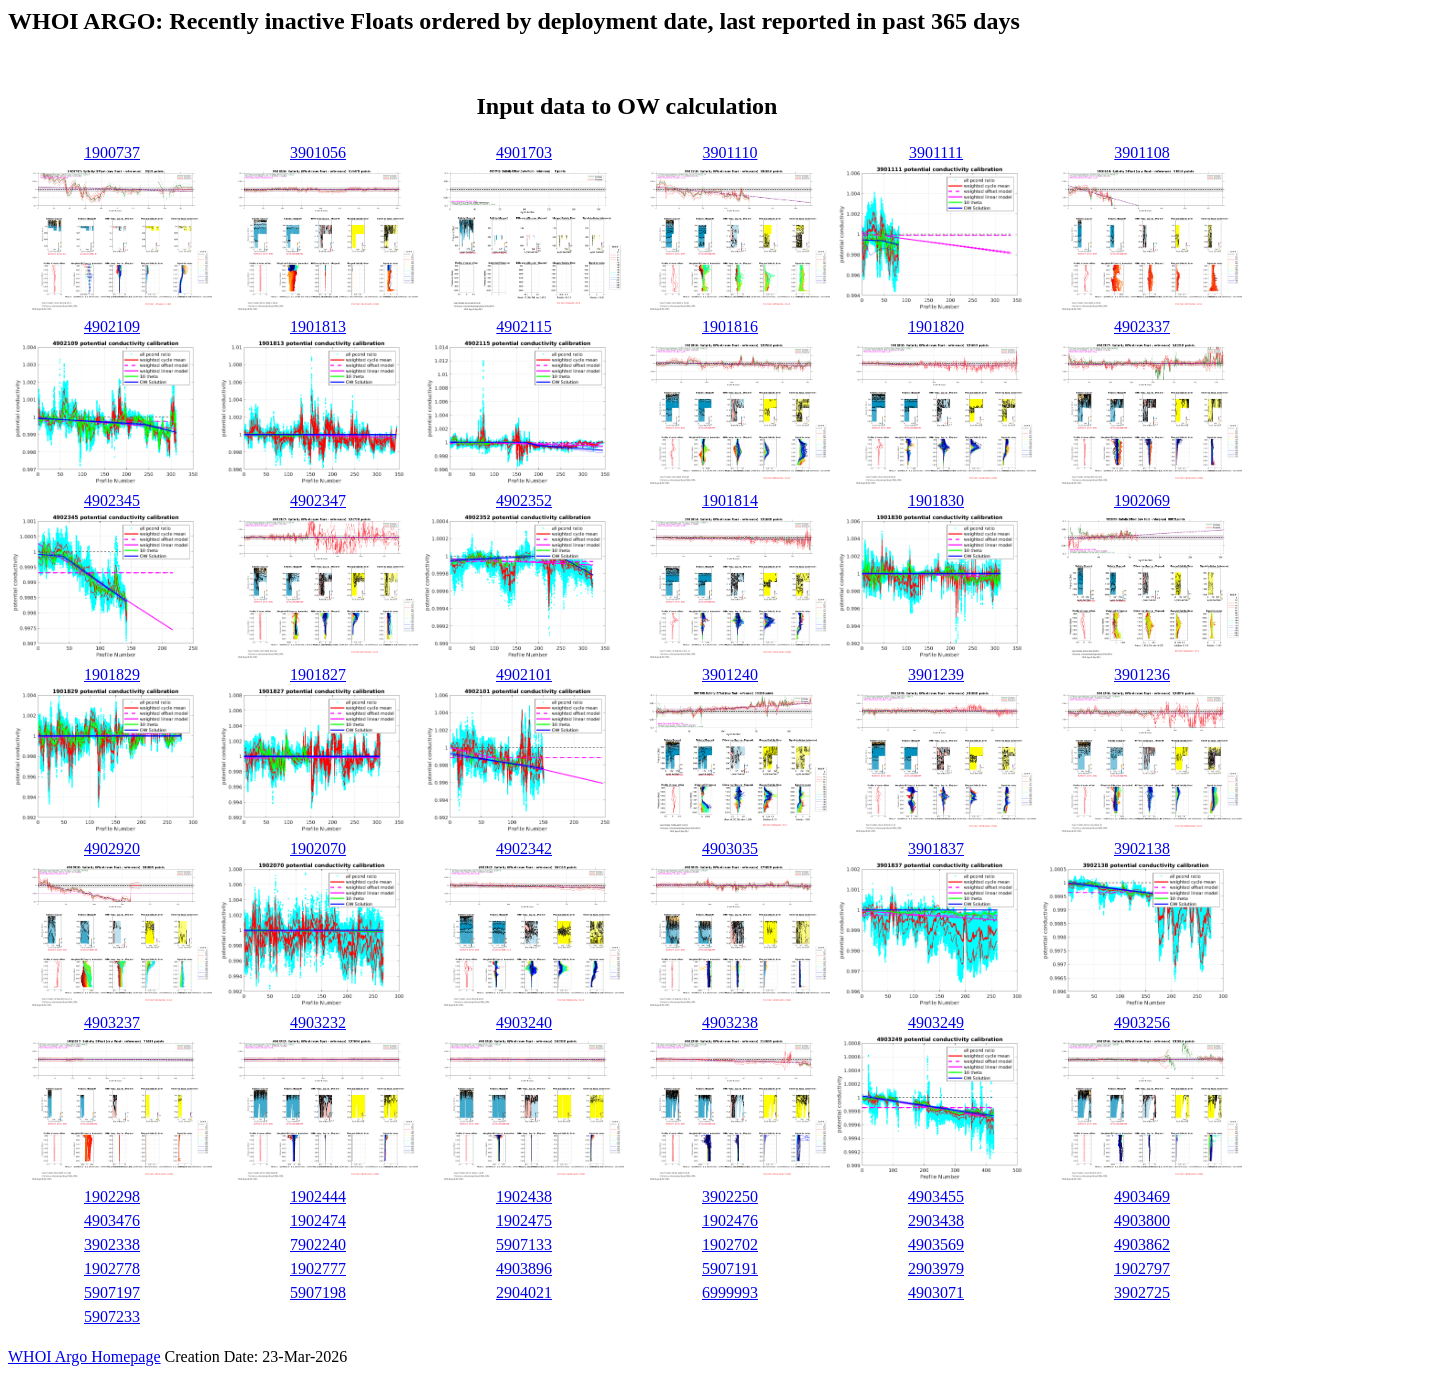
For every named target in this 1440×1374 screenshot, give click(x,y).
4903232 (318, 1022)
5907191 (730, 1268)
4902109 (112, 326)
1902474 (318, 1220)
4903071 (936, 1292)
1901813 (318, 326)
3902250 (730, 1196)
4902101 (524, 674)
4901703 (524, 152)
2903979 (936, 1268)
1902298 (112, 1196)
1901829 (112, 674)
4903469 (1142, 1196)
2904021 (524, 1292)
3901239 (936, 674)
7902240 (318, 1244)
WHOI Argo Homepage (84, 1356)
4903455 (936, 1196)
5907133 (524, 1244)
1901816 (730, 326)
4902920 (112, 848)
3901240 (730, 674)
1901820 (936, 326)
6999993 (730, 1292)
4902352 (524, 500)
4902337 (1142, 326)
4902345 (112, 500)
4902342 (524, 848)
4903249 (936, 1022)
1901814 (730, 500)
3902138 (1142, 848)
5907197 (112, 1292)
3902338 (112, 1244)
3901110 (730, 152)
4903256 (1142, 1022)
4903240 (524, 1022)
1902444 (318, 1196)
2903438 (936, 1220)
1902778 (112, 1268)
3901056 (318, 152)
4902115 (523, 326)
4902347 (318, 500)
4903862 (1142, 1244)
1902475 (524, 1220)
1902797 (1142, 1268)
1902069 (1142, 500)
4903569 (936, 1244)
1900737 (112, 152)
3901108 (1141, 152)
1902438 (524, 1196)
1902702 (730, 1244)
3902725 (1142, 1292)
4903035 (730, 848)
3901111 (936, 152)
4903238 (730, 1022)
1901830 (936, 500)
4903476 (112, 1220)
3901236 (1142, 674)
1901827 (318, 674)
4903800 (1142, 1220)
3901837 (936, 848)
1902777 (318, 1268)
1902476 (730, 1220)
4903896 (524, 1268)
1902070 (318, 848)
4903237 (112, 1022)
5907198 (318, 1292)
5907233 (112, 1316)
